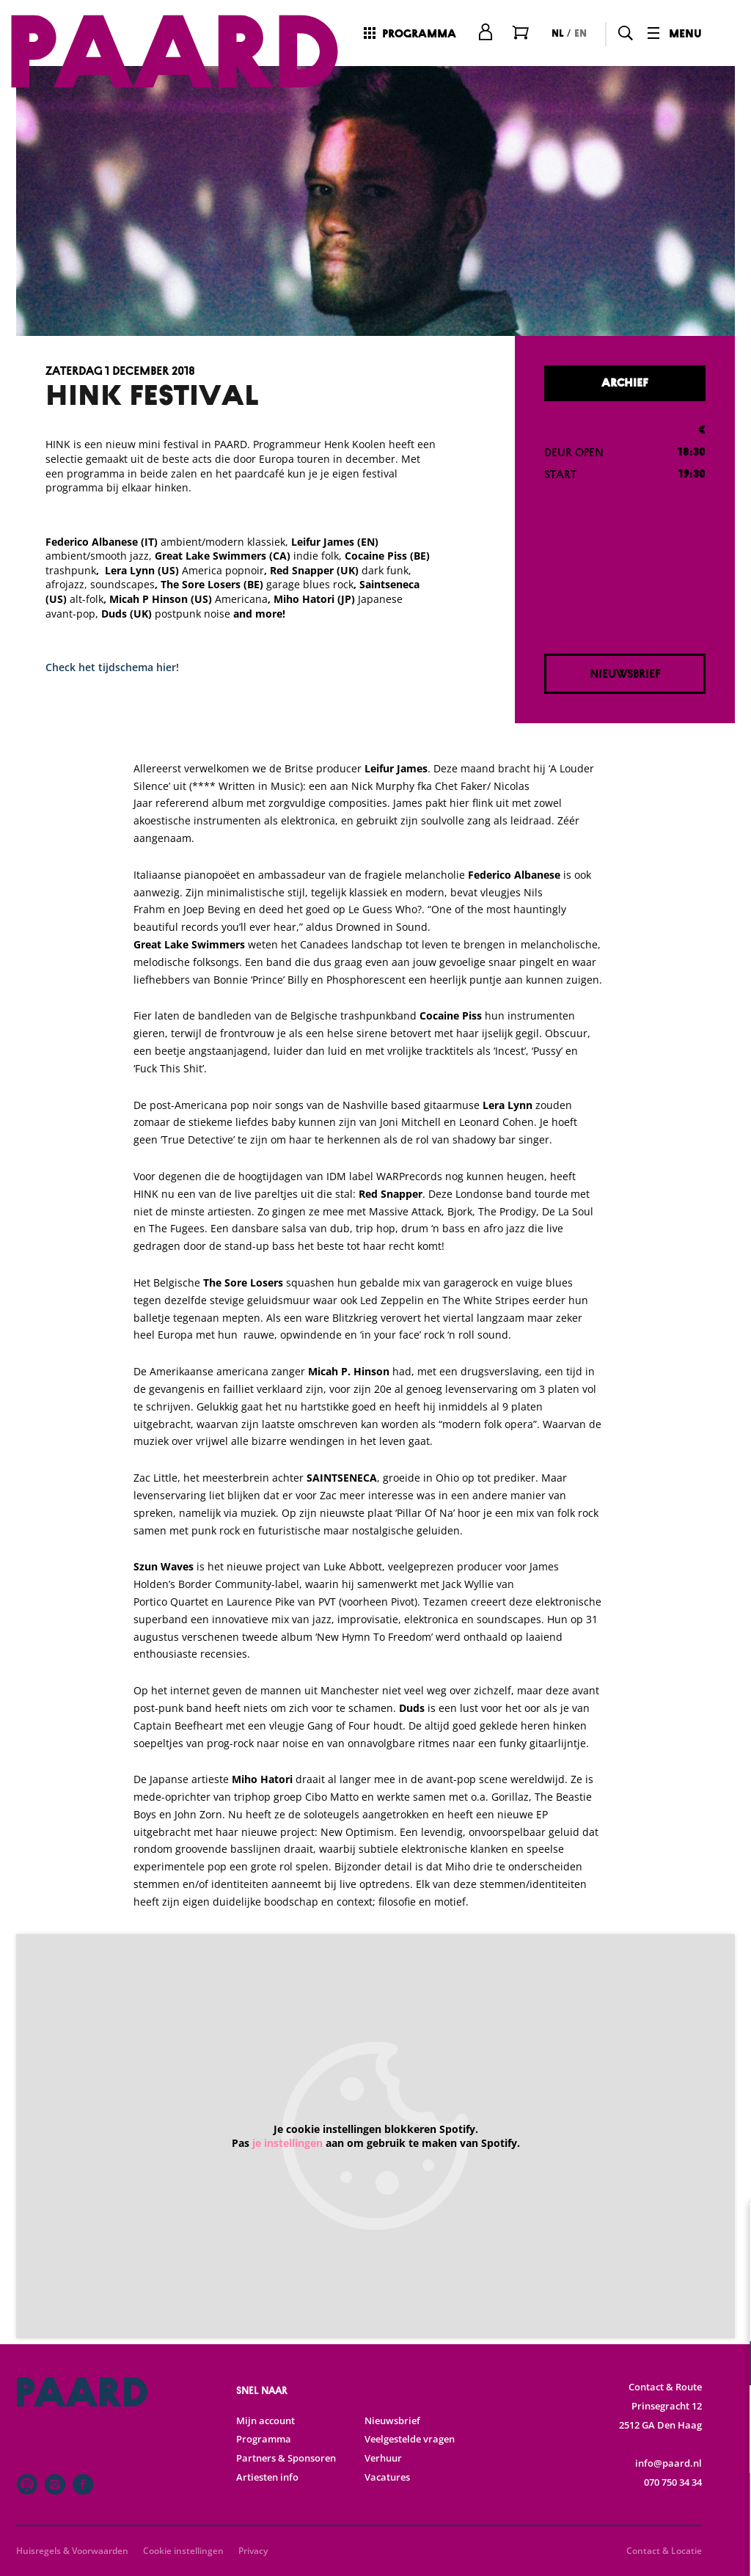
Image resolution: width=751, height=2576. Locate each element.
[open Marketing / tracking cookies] (727, 2452)
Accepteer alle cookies (626, 2506)
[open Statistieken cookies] (727, 2408)
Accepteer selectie (626, 2548)
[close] (728, 2229)
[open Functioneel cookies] (727, 2364)
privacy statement (568, 2315)
